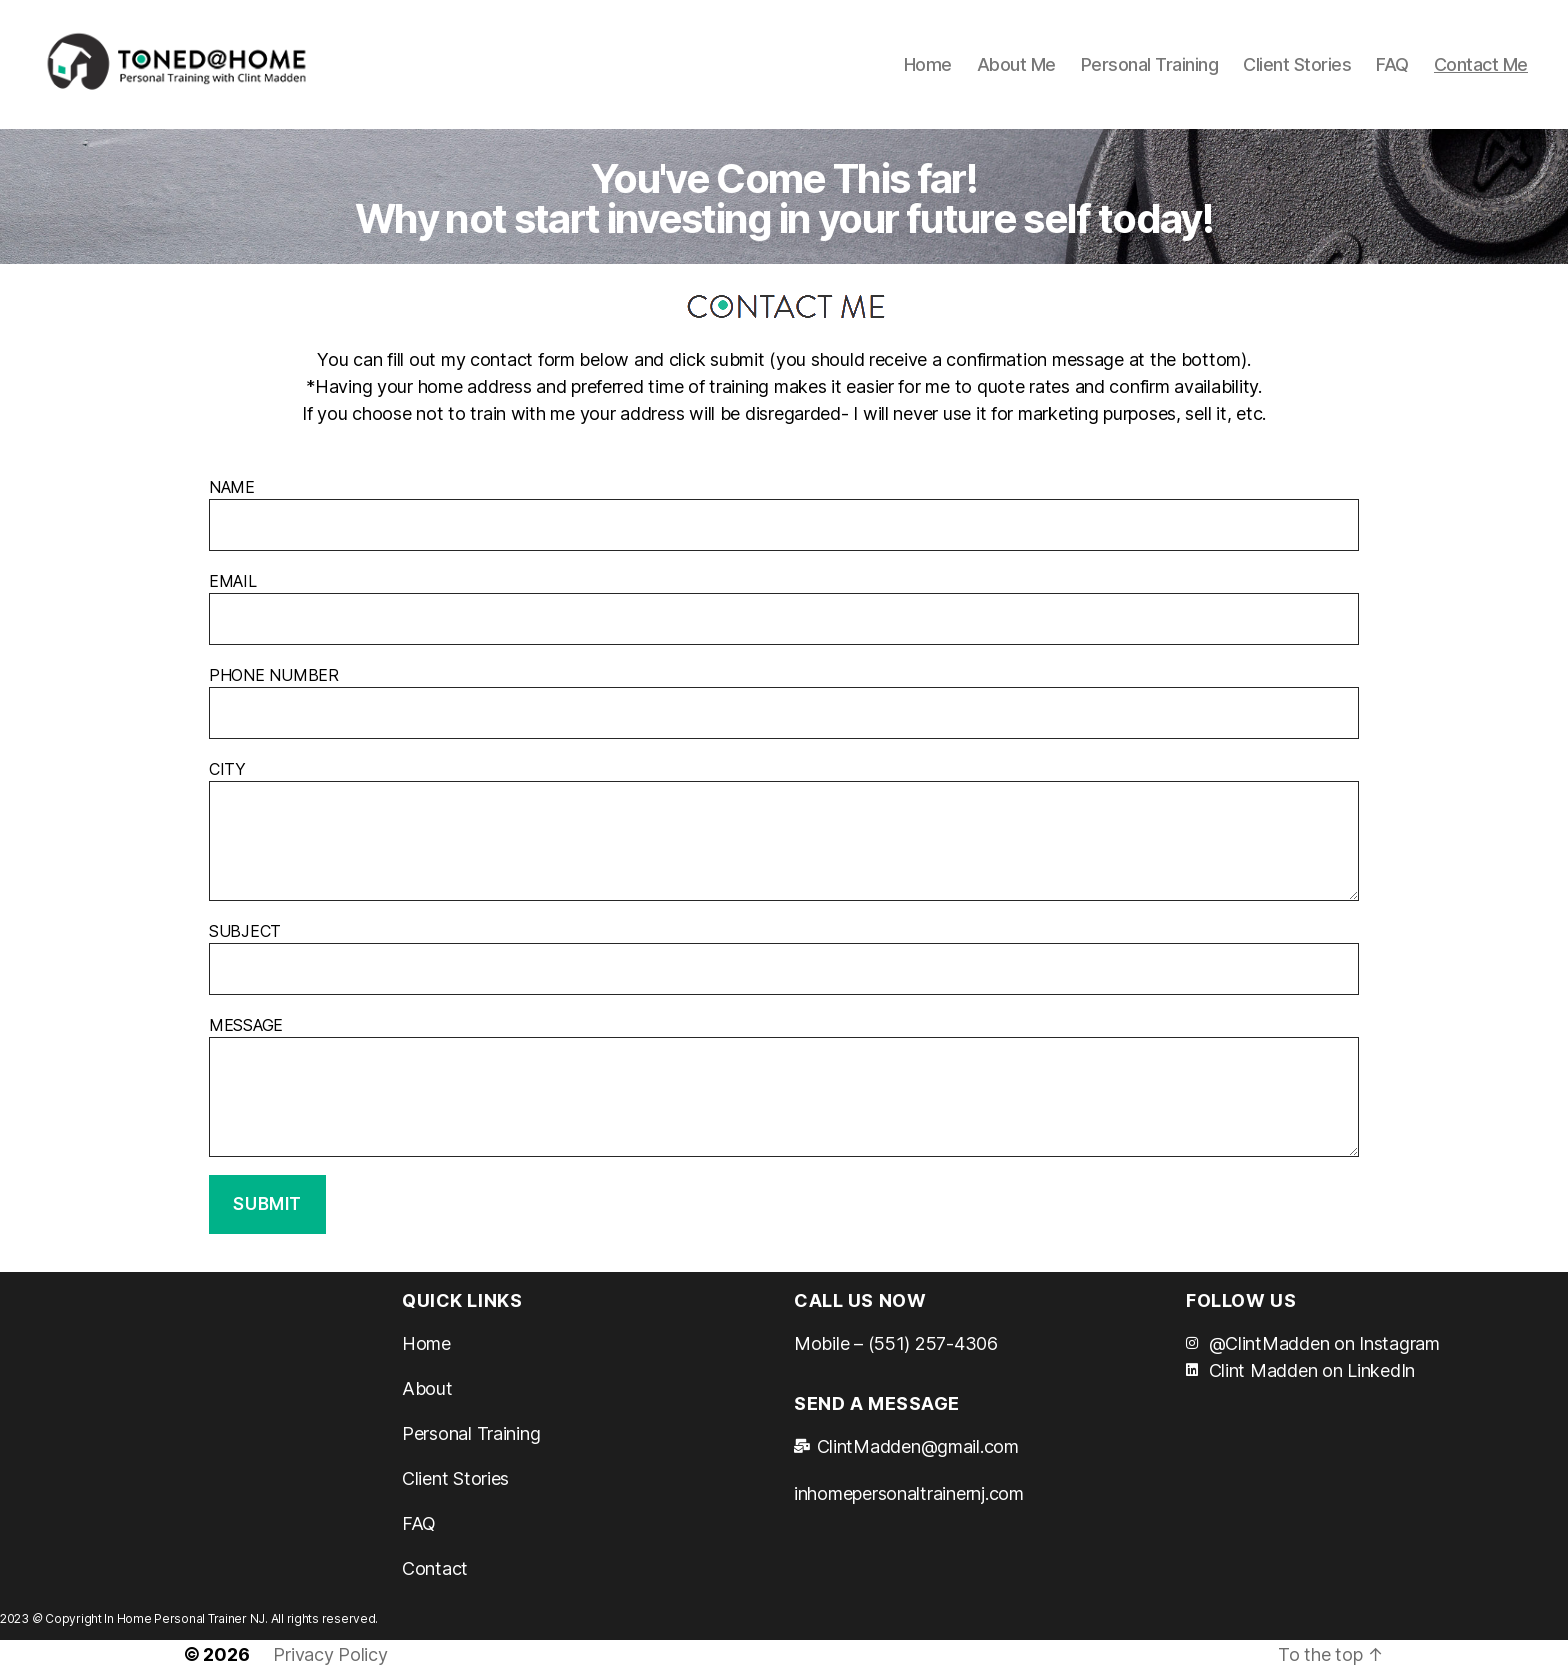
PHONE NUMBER (784, 707)
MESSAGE (784, 1091)
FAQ (1392, 66)
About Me (1016, 66)
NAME (784, 519)
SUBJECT (784, 963)
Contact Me (1481, 66)
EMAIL (784, 613)
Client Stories (1297, 66)
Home (928, 66)
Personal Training (1150, 66)
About (427, 1393)
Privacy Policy (330, 1659)
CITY (784, 835)
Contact (435, 1573)
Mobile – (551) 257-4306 (896, 1348)
